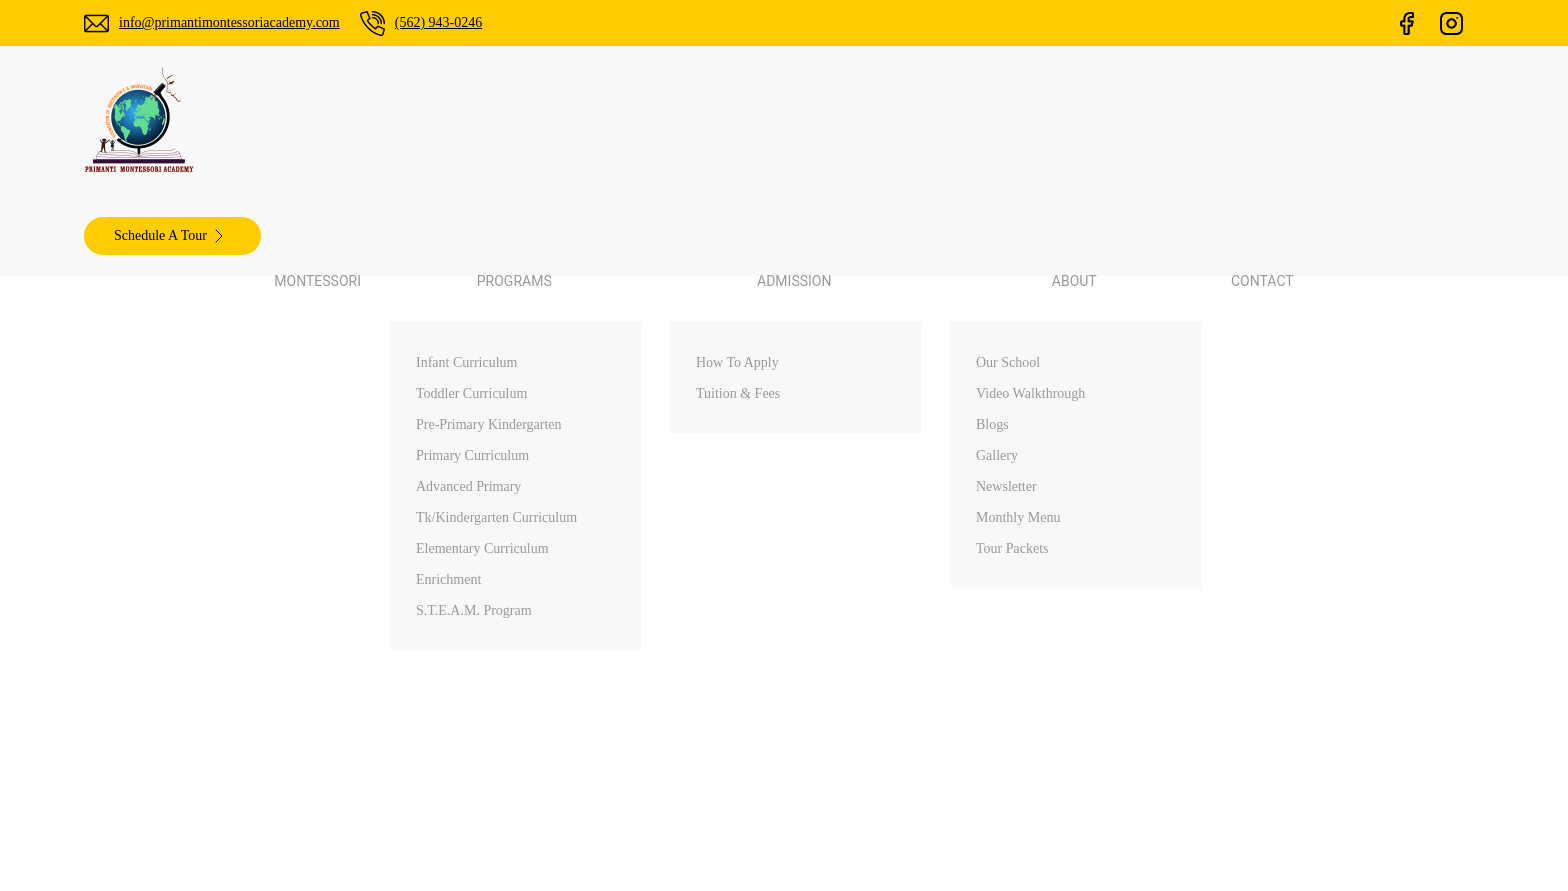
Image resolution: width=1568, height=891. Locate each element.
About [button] (920, 121)
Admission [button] (811, 121)
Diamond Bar (1242, 669)
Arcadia (1223, 634)
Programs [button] (687, 121)
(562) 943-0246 (479, 22)
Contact (1013, 121)
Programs (871, 634)
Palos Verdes (1241, 564)
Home (859, 564)
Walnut (1221, 599)
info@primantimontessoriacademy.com (247, 22)
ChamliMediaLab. (1056, 861)
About (858, 704)
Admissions (876, 669)
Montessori (566, 121)
